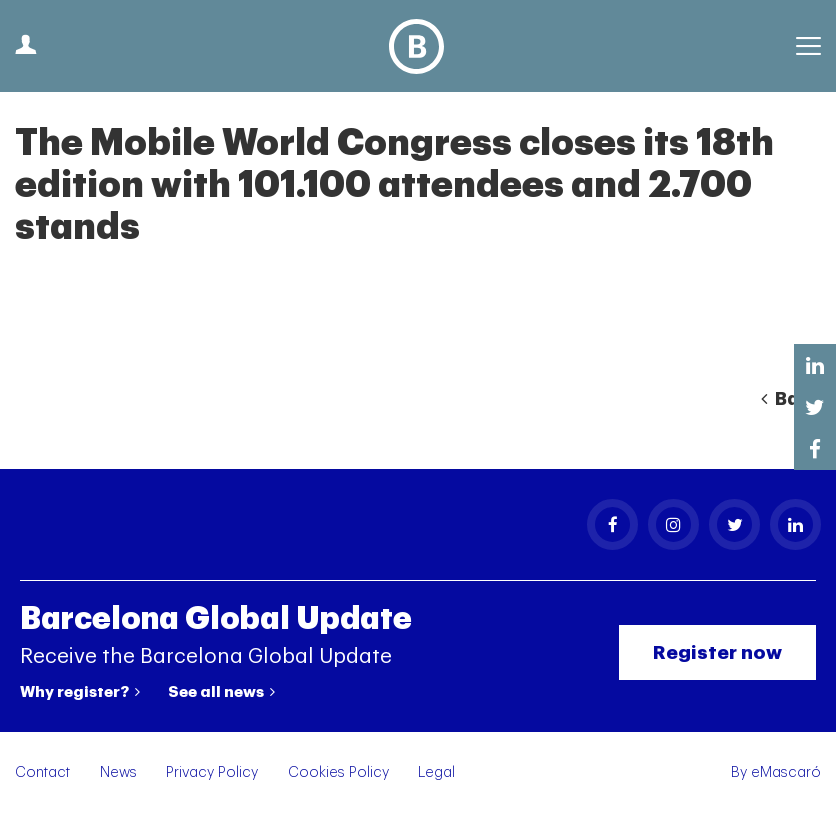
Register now (717, 652)
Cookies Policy (338, 772)
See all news (221, 692)
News (118, 772)
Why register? (80, 692)
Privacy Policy (212, 772)
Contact (42, 772)
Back (791, 399)
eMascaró (786, 772)
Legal (436, 772)
